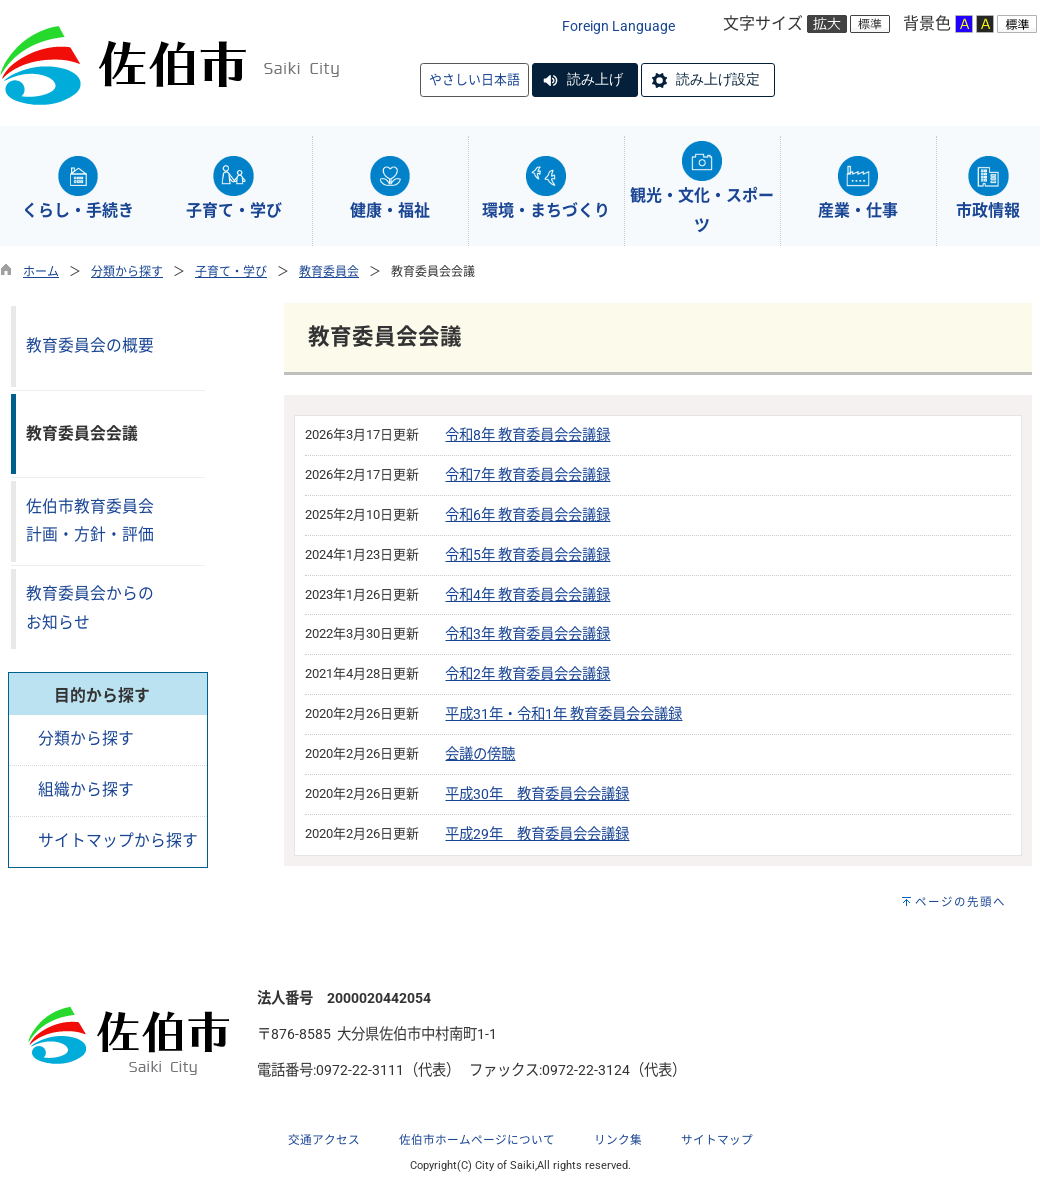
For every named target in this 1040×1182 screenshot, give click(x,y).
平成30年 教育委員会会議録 (537, 794)
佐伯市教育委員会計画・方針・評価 (90, 521)
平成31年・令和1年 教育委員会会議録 (563, 714)
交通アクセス (324, 1140)
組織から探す (86, 789)
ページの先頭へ (960, 902)
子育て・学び (231, 272)
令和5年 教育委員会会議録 (527, 555)
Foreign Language (618, 26)
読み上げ (595, 79)
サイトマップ (717, 1140)
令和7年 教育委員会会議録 (527, 475)
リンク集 (618, 1140)
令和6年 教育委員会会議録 (527, 515)
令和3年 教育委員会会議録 (527, 634)
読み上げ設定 (718, 79)
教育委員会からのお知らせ (90, 608)
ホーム (41, 272)
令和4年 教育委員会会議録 (527, 595)
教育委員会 (329, 272)
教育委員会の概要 (90, 345)
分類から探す (127, 272)
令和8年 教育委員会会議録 (527, 435)
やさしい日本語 (474, 79)
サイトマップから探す (118, 840)
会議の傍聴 (480, 754)
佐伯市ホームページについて (477, 1140)
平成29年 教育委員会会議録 (537, 834)
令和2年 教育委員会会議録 (527, 674)
